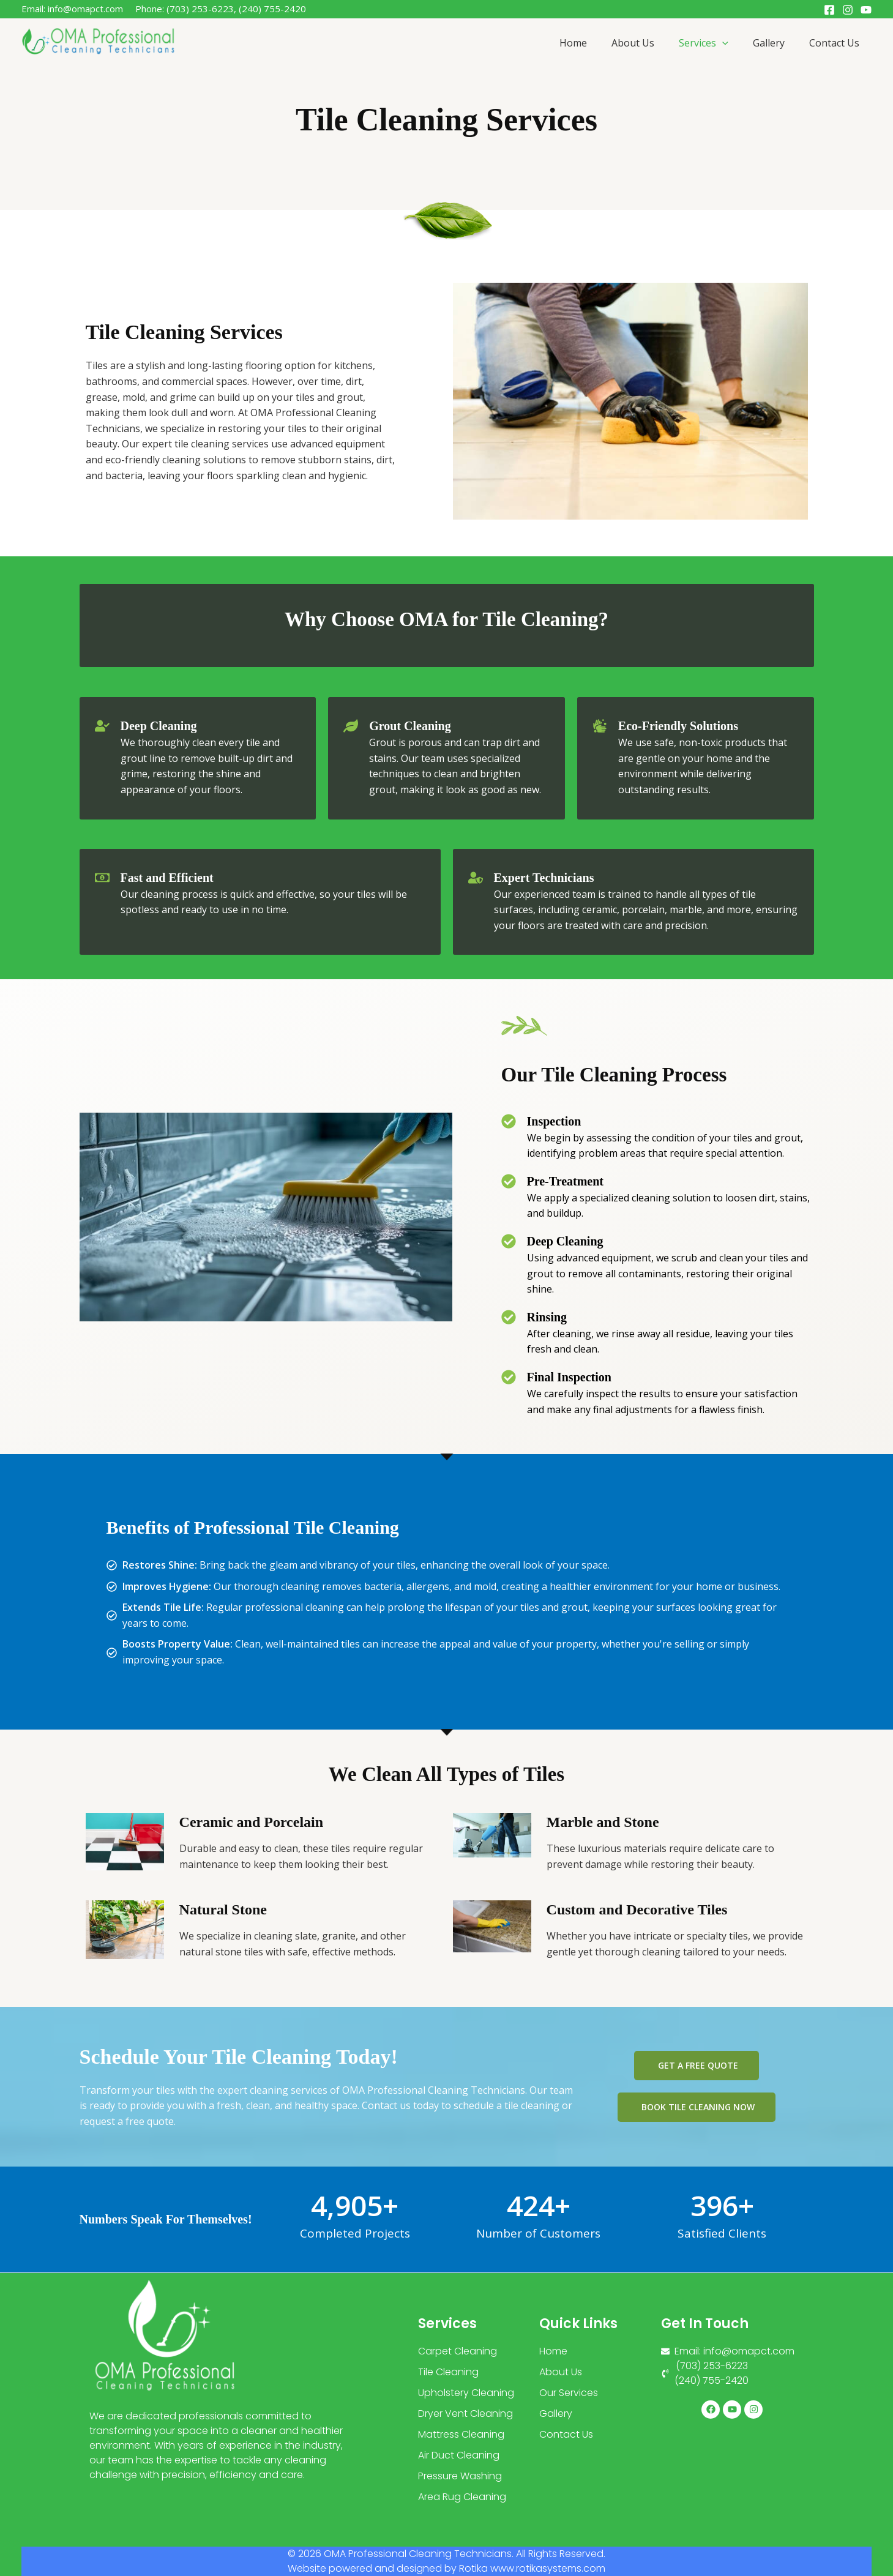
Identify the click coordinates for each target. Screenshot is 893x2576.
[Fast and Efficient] (102, 877)
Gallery (769, 43)
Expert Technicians (544, 877)
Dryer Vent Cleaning (465, 2413)
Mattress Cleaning (461, 2434)
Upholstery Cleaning (466, 2393)
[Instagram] (847, 9)
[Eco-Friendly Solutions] (599, 726)
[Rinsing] (508, 1317)
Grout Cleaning (410, 726)
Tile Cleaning (448, 2372)
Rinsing (547, 1317)
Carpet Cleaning (457, 2351)
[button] (722, 43)
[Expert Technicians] (475, 877)
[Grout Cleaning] (350, 726)
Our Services (568, 2393)
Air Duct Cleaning (458, 2455)
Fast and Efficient (167, 877)
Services (703, 43)
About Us (632, 43)
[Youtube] (866, 9)
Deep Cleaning (159, 726)
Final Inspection (569, 1377)
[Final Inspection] (508, 1377)
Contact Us (834, 43)
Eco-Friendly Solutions (678, 726)
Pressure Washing (460, 2476)
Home (573, 43)
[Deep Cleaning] (102, 726)
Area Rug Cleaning (462, 2497)
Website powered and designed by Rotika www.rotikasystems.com (446, 2568)
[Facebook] (829, 9)
